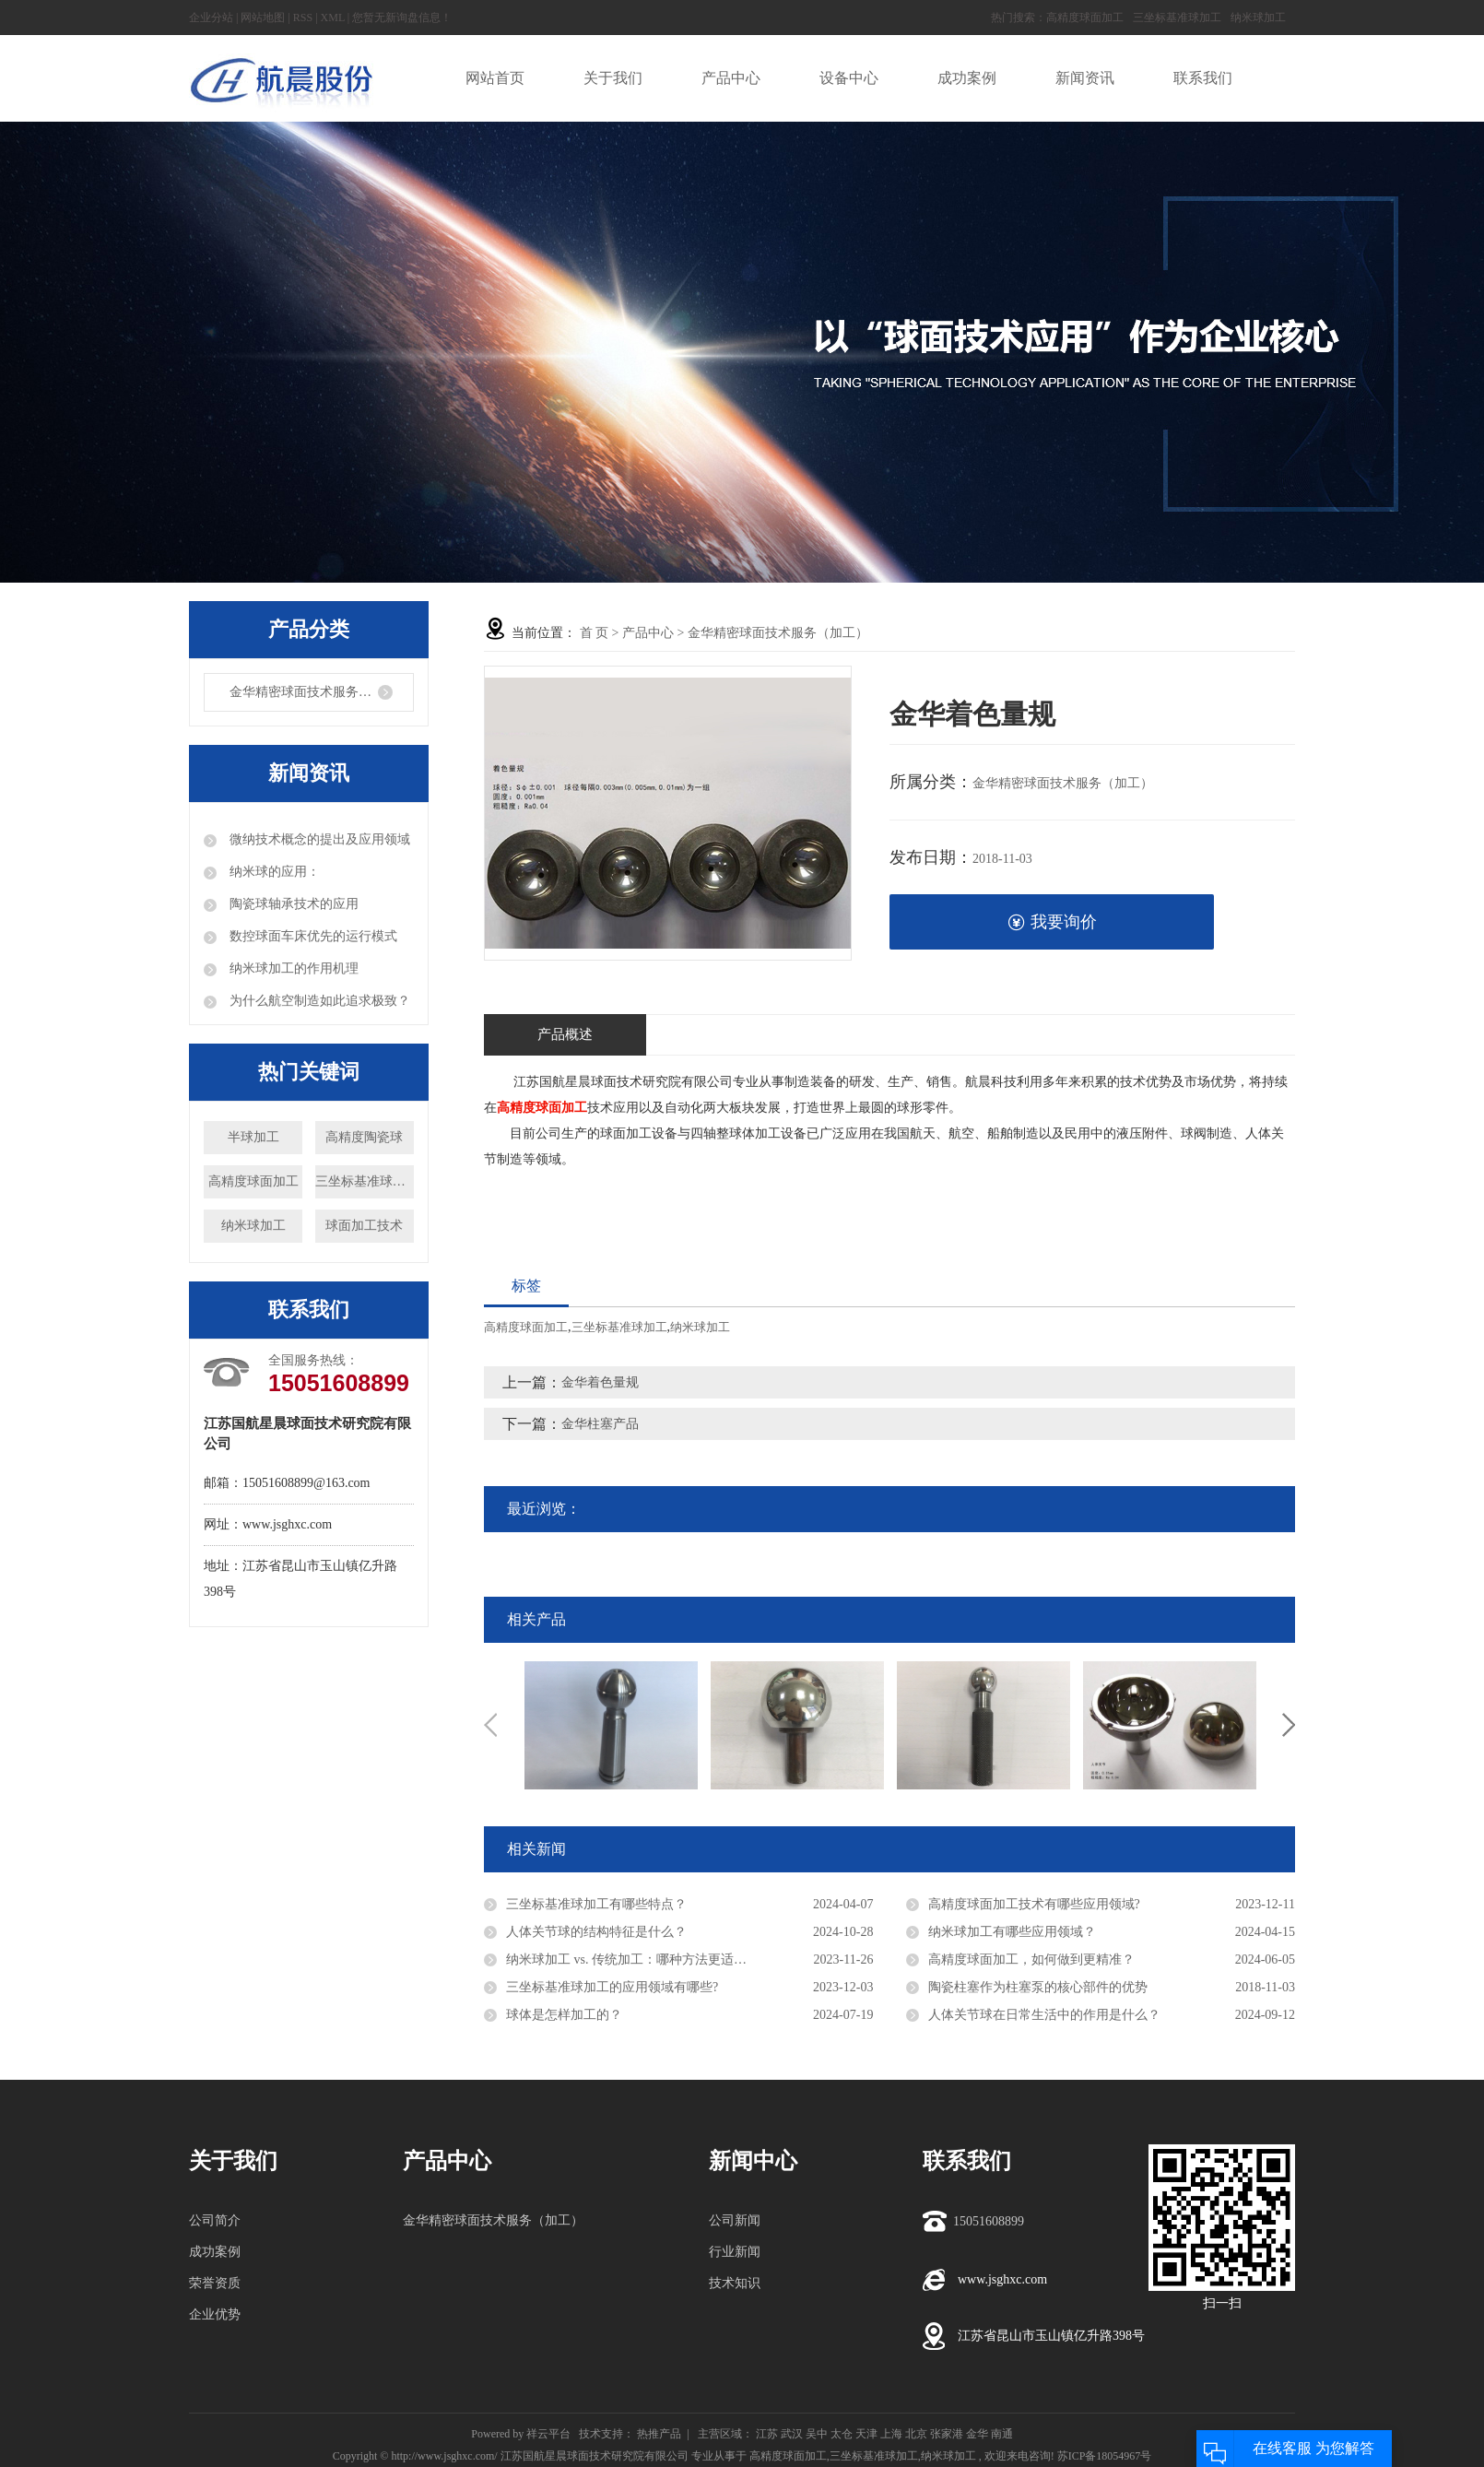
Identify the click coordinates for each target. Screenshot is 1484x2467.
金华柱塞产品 (600, 1424)
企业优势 (215, 2314)
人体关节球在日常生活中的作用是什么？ (1044, 2015)
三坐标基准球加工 (1177, 17)
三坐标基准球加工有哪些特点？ (596, 1904)
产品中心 (648, 633)
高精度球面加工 (1085, 17)
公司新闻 (734, 2220)
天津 (866, 2433)
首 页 (594, 633)
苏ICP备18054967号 (1104, 2455)
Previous (490, 1725)
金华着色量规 (600, 1382)
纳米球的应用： (273, 872)
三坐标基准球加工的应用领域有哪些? (612, 1987)
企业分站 (211, 17)
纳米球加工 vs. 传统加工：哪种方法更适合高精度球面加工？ (678, 1959)
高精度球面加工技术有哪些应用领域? (1034, 1904)
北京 (916, 2433)
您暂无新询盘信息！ (402, 17)
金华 (977, 2433)
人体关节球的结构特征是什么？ (596, 1932)
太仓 (841, 2433)
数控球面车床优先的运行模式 (311, 936)
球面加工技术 (364, 1226)
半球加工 (253, 1137)
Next (1288, 1725)
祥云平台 (548, 2433)
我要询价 (1052, 922)
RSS (302, 17)
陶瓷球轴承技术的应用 (292, 904)
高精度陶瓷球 (364, 1137)
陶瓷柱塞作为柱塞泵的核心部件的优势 (1038, 1987)
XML (333, 17)
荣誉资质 (215, 2283)
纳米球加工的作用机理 (292, 968)
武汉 (792, 2433)
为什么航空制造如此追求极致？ (318, 1001)
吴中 (817, 2433)
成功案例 (215, 2252)
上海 (891, 2433)
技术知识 (734, 2283)
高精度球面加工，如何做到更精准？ (1031, 1959)
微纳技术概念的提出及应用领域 (318, 839)
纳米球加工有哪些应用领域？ (1012, 1932)
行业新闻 (734, 2252)
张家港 (946, 2433)
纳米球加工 (1258, 17)
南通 (1002, 2433)
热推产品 (659, 2433)
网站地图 (263, 17)
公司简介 (215, 2220)
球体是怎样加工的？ (564, 2015)
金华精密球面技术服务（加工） (320, 692)
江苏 (767, 2433)
